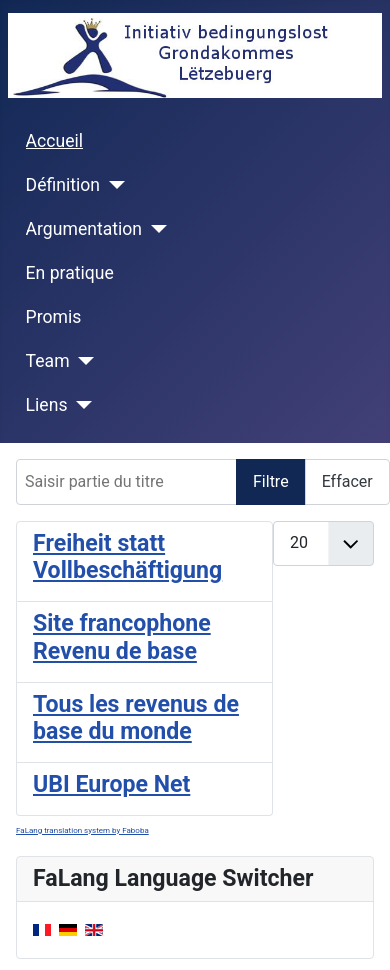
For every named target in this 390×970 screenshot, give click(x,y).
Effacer (347, 481)
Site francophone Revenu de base (122, 637)
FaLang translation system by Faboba (82, 830)
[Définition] (112, 185)
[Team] (82, 361)
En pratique (70, 273)
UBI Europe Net (111, 784)
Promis (54, 317)
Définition (63, 185)
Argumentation (84, 229)
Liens (47, 405)
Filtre (271, 481)
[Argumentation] (154, 229)
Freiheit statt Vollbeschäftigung (127, 557)
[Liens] (79, 405)
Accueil (54, 141)
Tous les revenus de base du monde (136, 718)
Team (48, 361)
